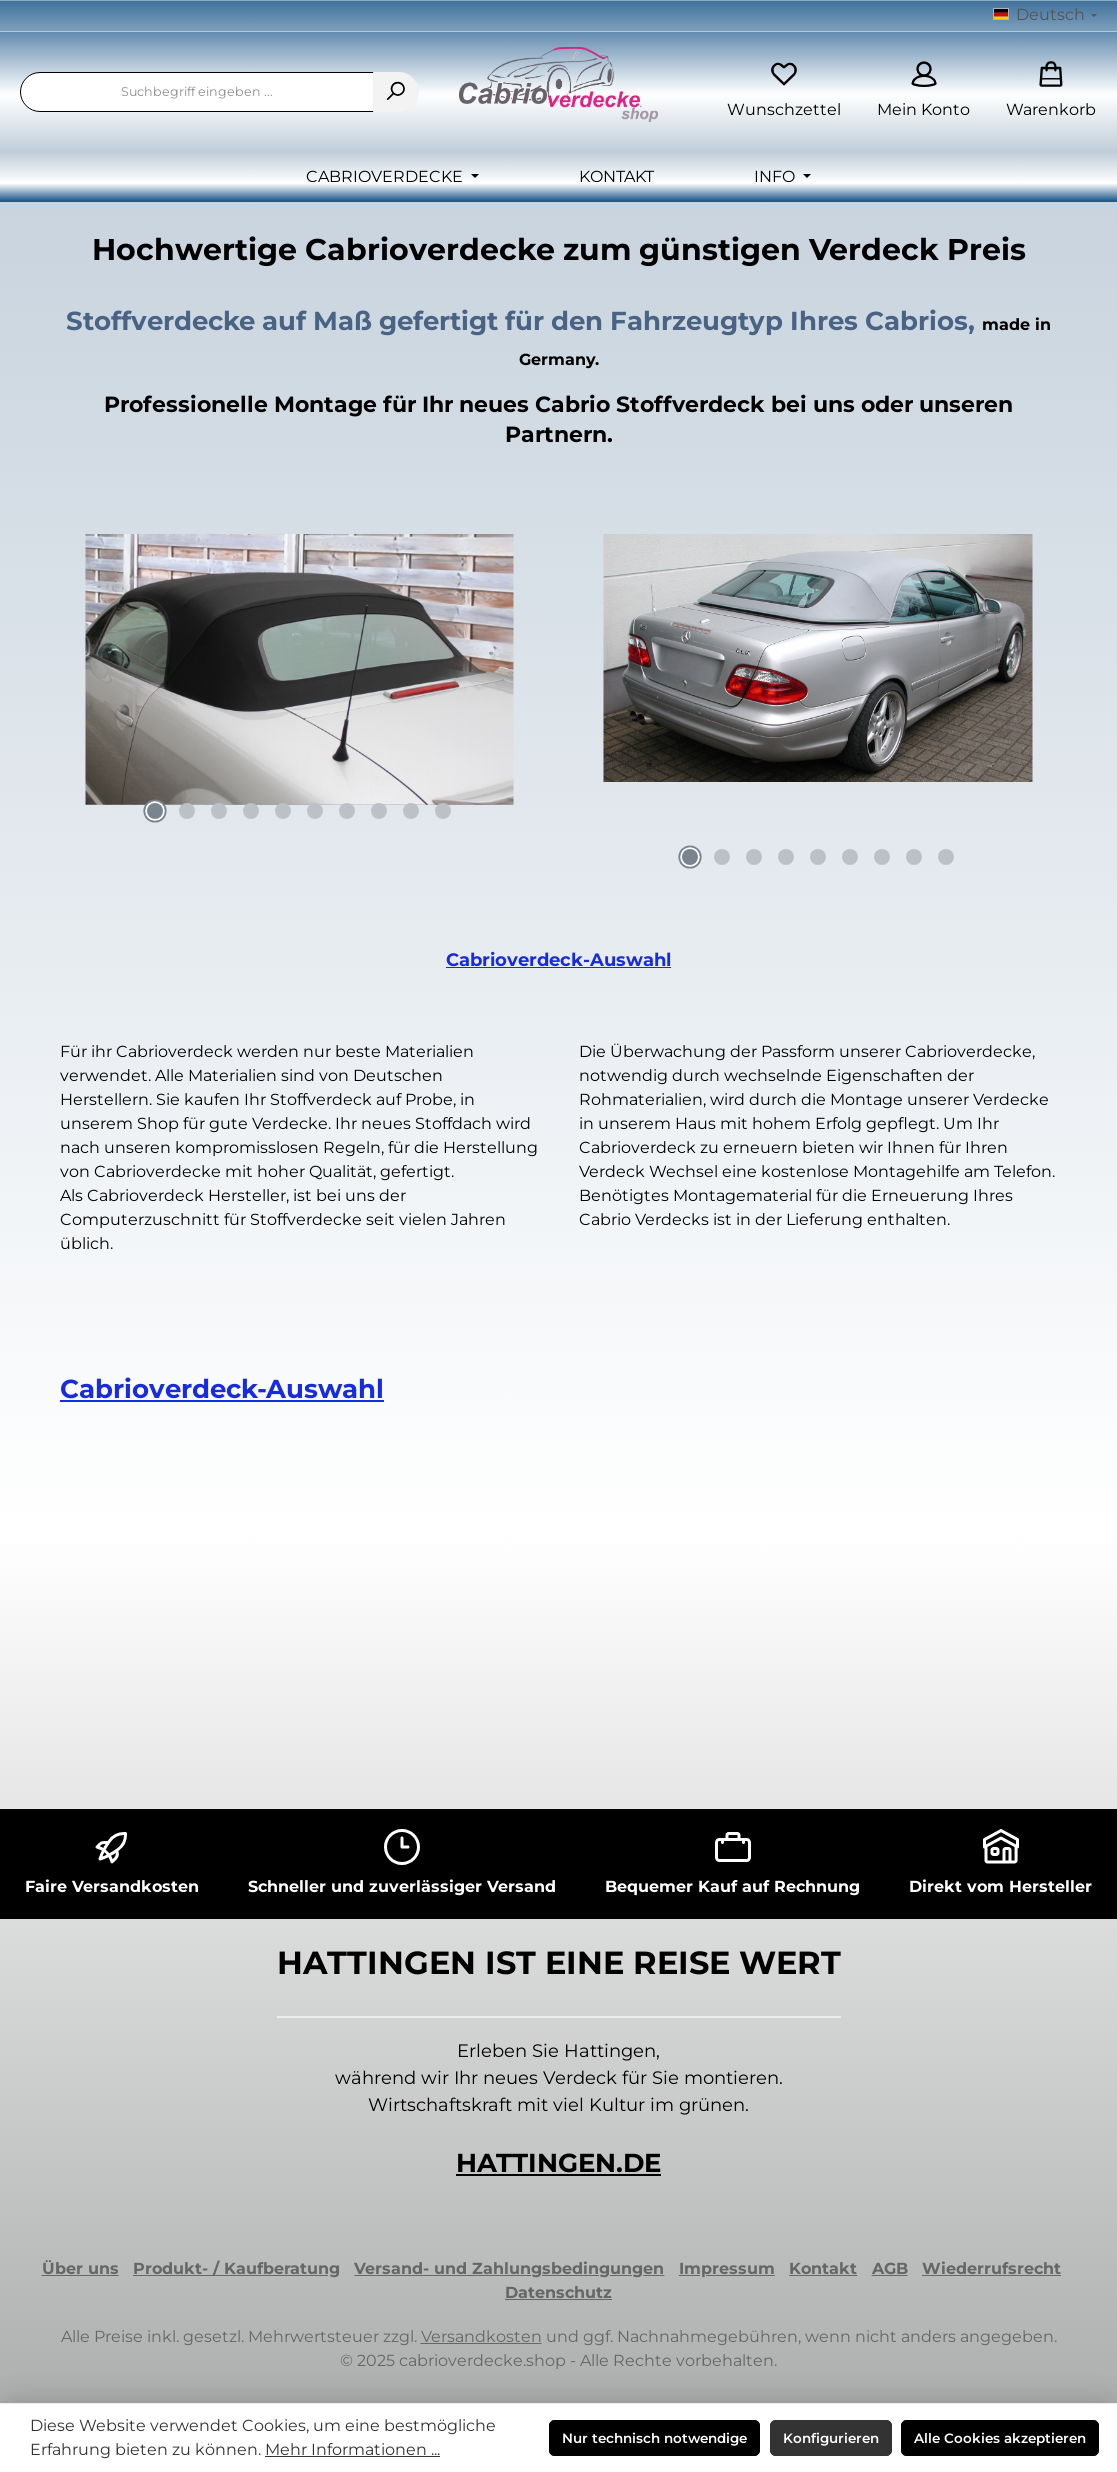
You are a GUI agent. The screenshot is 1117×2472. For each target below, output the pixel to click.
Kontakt (823, 2268)
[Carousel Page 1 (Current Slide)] (155, 811)
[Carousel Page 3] (219, 811)
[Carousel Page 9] (411, 811)
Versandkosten (481, 2336)
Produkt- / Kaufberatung (236, 2268)
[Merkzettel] (784, 92)
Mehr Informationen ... (352, 2449)
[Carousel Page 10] (443, 811)
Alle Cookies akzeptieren (1000, 2438)
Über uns (80, 2268)
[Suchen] (396, 92)
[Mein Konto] (923, 92)
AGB (890, 2268)
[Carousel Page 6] (315, 811)
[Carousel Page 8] (379, 811)
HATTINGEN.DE (558, 2163)
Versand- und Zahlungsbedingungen (509, 2268)
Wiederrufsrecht (991, 2268)
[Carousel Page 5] (283, 811)
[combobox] (197, 92)
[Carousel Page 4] (251, 811)
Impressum (727, 2268)
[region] (299, 684)
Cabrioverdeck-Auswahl (558, 960)
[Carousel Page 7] (347, 811)
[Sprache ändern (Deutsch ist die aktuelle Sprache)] (1045, 16)
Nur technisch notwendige (654, 2438)
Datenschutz (558, 2292)
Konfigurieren (831, 2438)
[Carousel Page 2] (187, 811)
